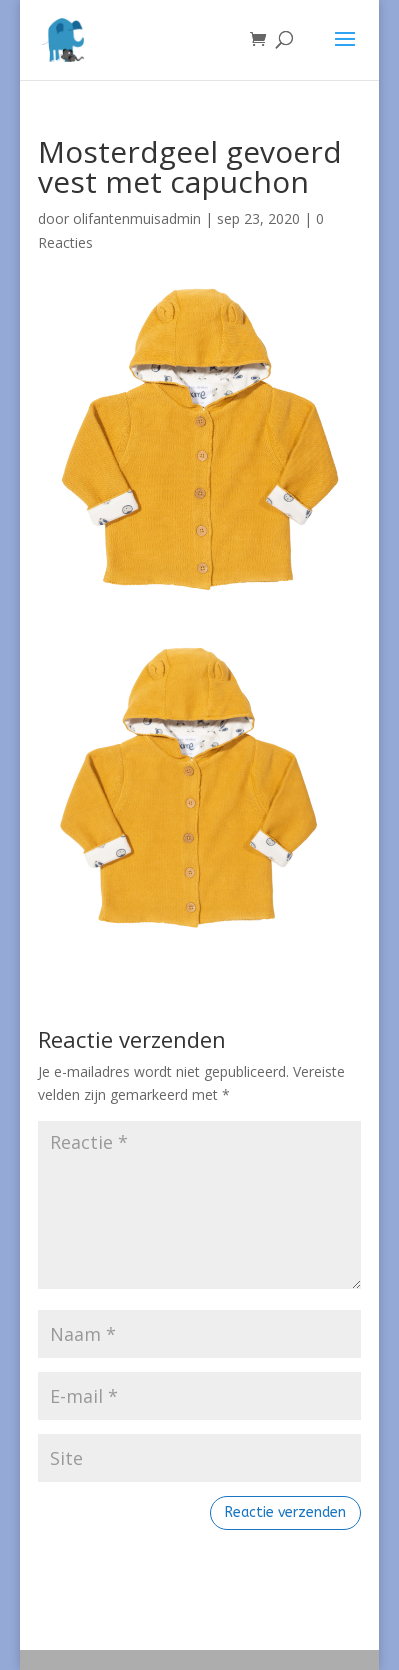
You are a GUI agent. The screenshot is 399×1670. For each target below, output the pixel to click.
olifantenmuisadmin (137, 218)
